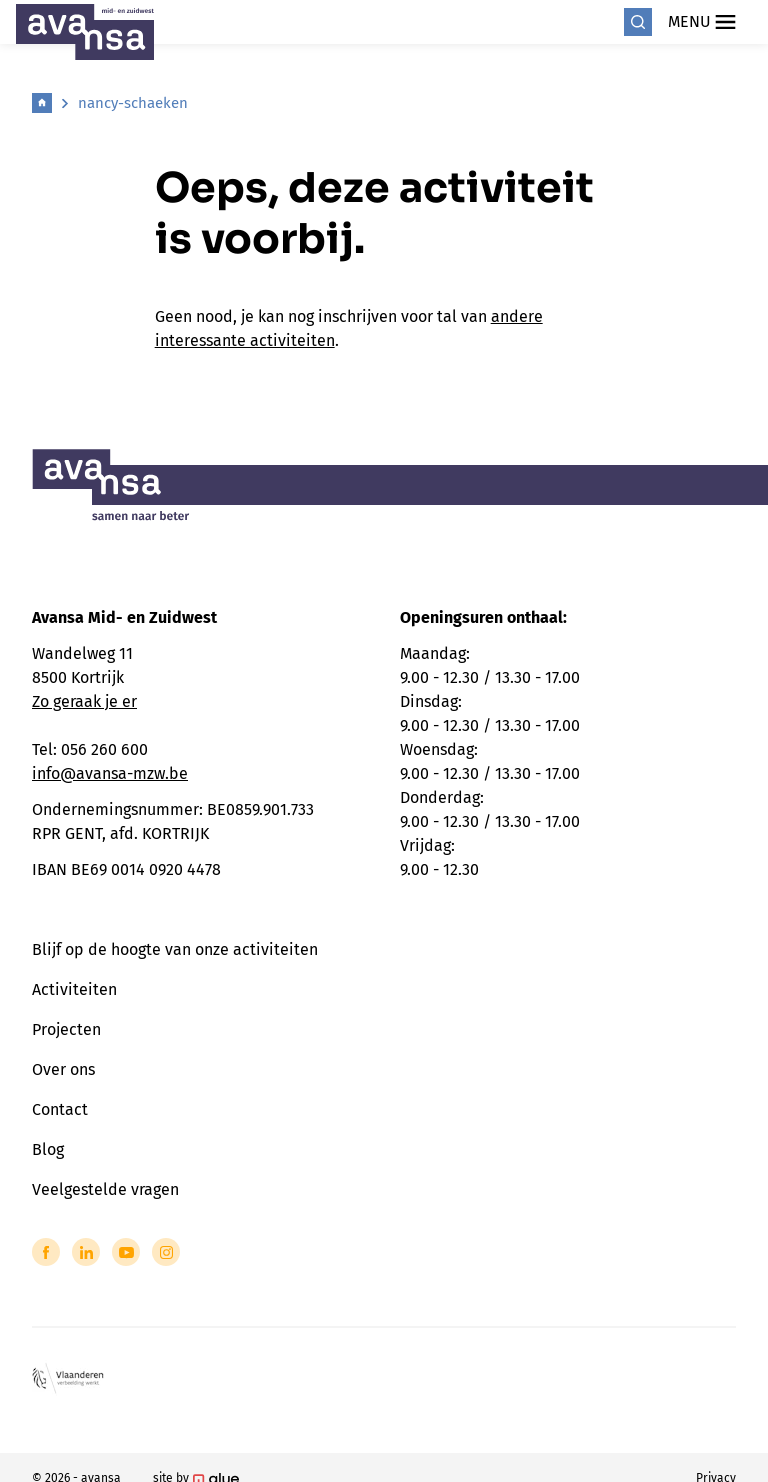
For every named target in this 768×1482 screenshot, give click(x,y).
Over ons (63, 1069)
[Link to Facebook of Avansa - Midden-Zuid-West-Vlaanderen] (46, 1252)
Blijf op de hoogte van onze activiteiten (175, 949)
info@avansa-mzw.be (110, 773)
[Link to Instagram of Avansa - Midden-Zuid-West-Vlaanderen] (166, 1252)
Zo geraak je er (84, 701)
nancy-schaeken (133, 103)
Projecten (66, 1029)
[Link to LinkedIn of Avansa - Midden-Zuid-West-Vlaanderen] (86, 1252)
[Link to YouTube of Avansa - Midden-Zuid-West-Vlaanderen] (126, 1252)
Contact (60, 1109)
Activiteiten (74, 989)
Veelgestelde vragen (105, 1189)
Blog (48, 1149)
